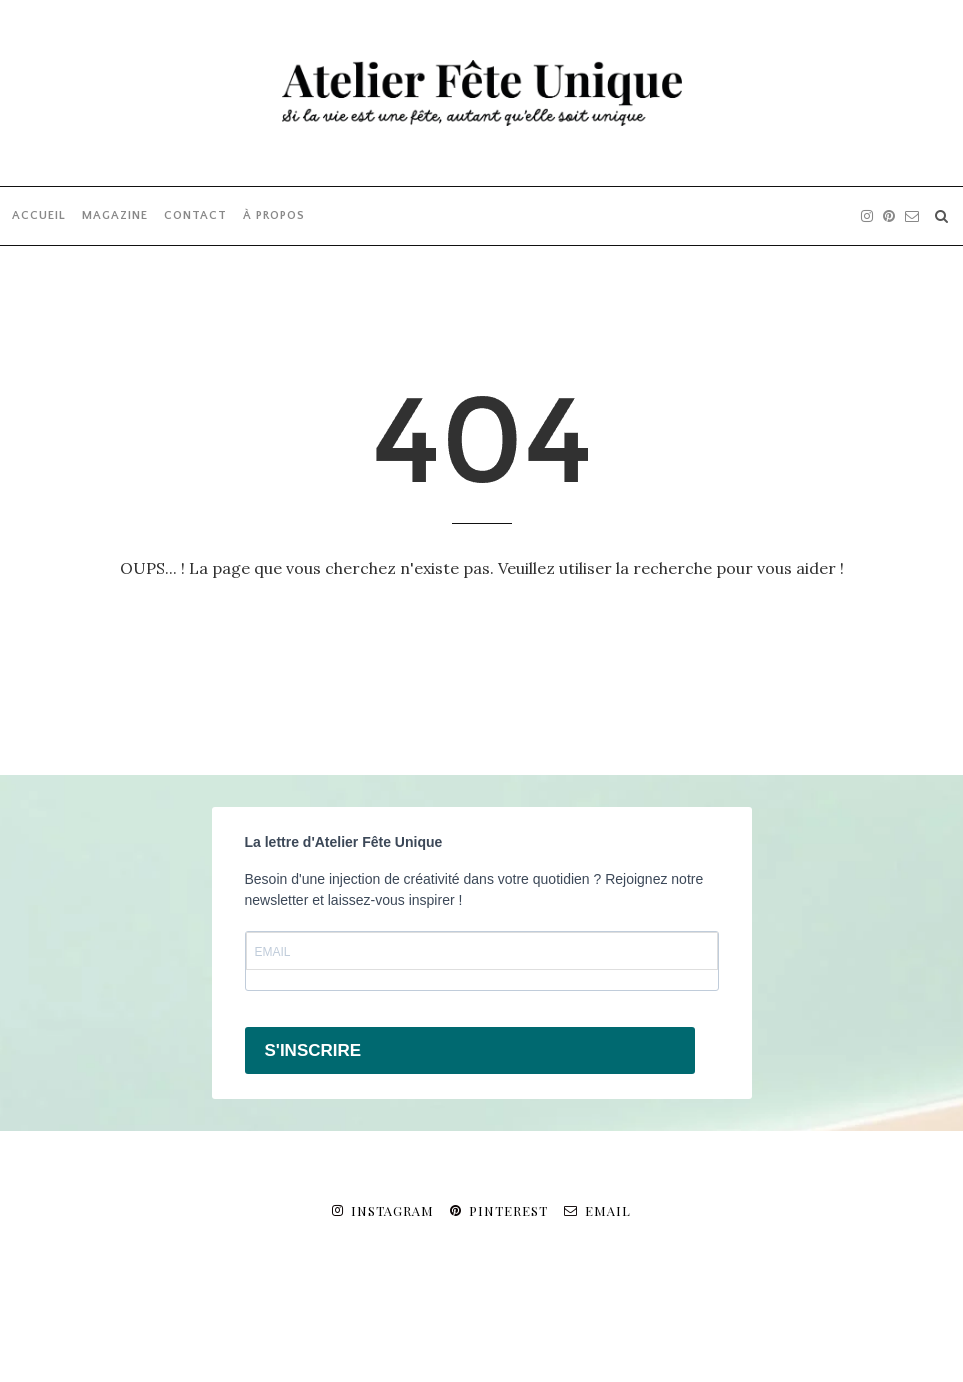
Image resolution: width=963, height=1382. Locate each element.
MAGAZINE (115, 215)
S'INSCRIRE (313, 1050)
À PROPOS (274, 215)
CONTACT (195, 215)
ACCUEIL (39, 215)
